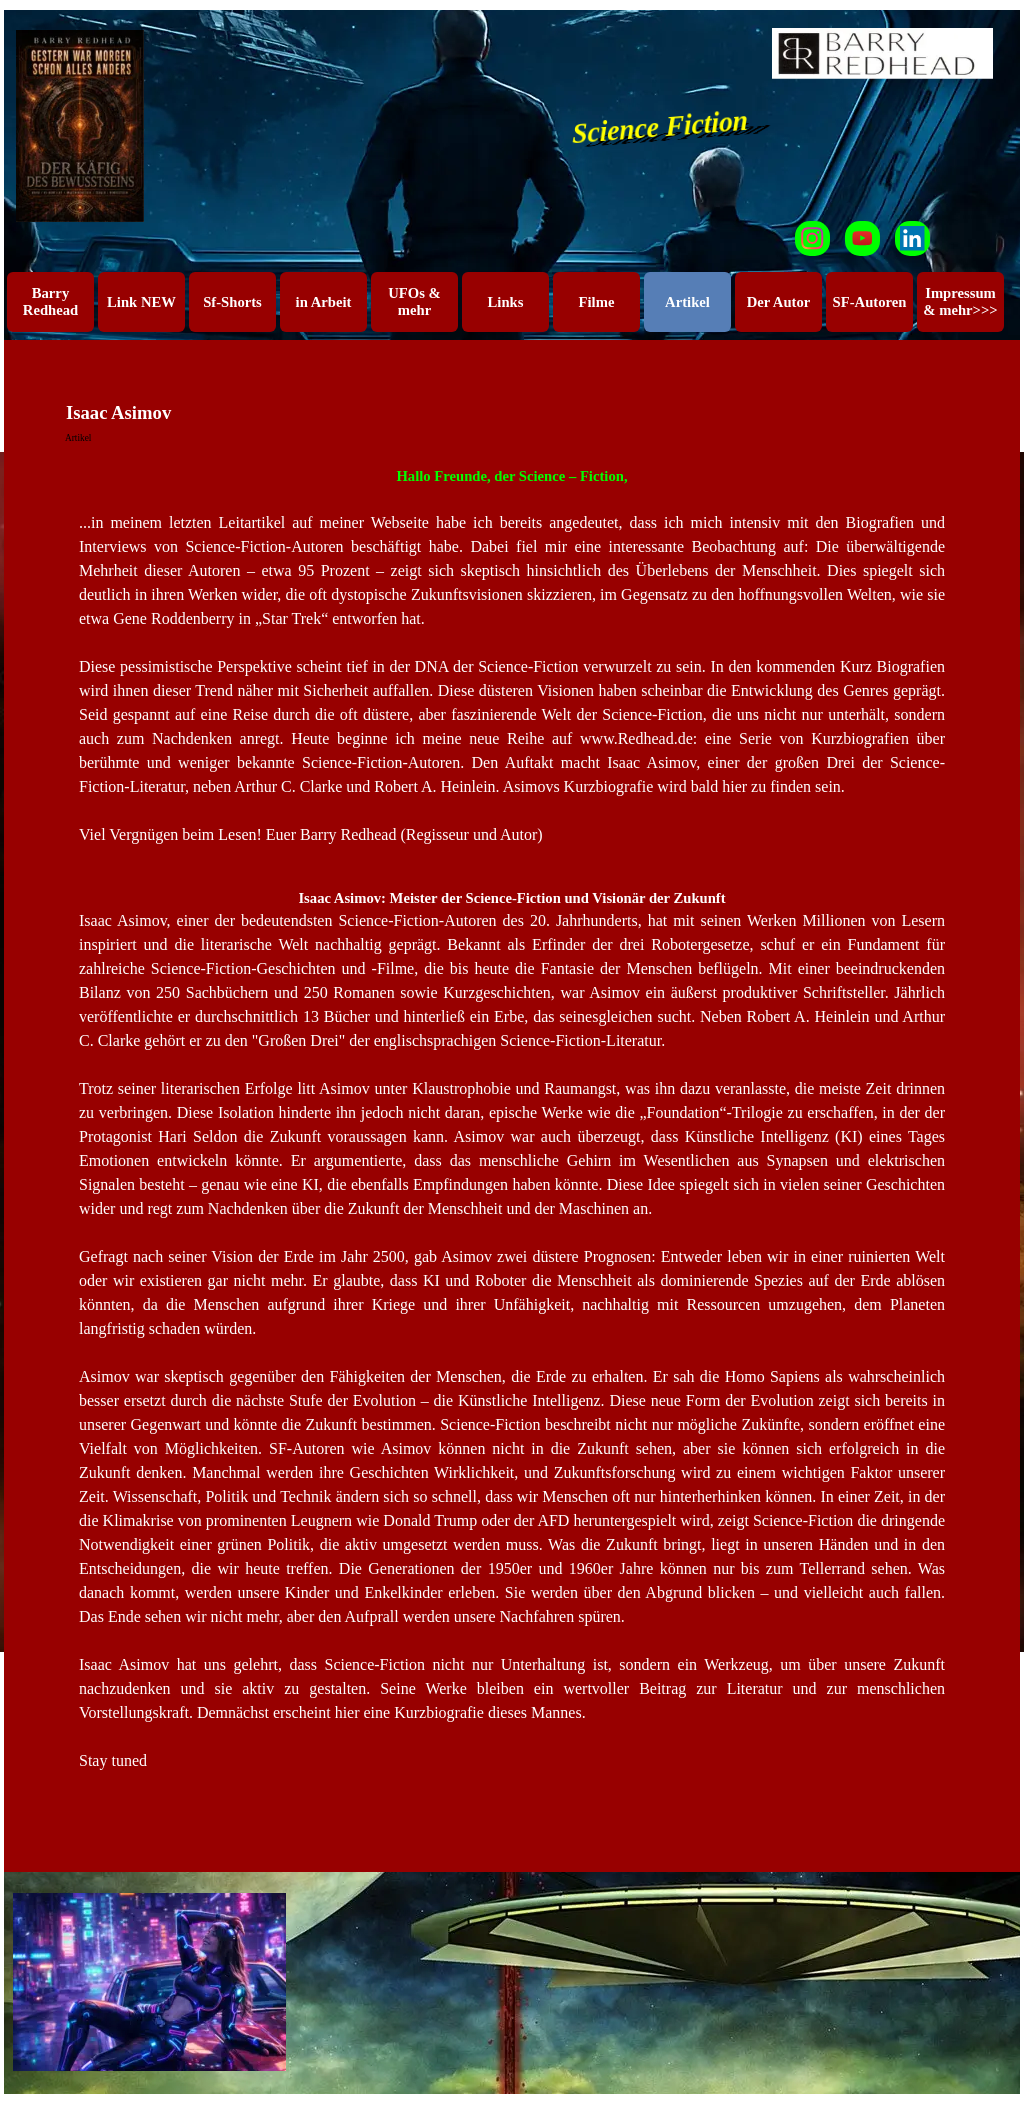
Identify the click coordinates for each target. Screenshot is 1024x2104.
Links (506, 302)
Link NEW (141, 302)
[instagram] (812, 238)
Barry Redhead (50, 301)
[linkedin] (912, 238)
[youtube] (862, 238)
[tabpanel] (512, 656)
